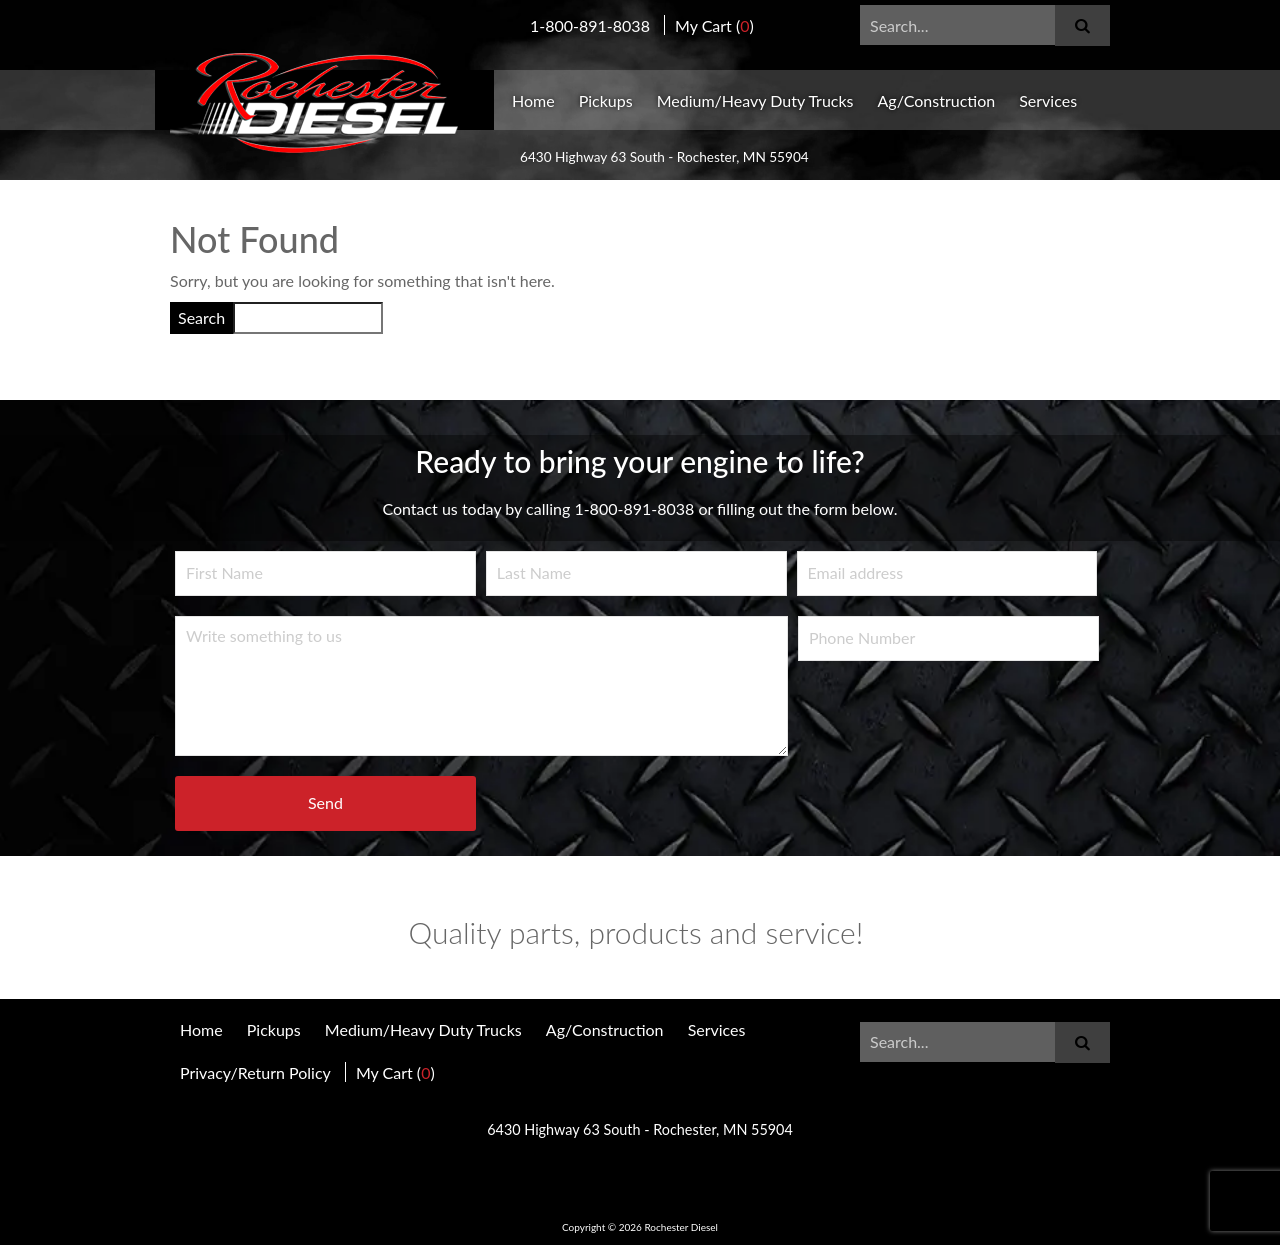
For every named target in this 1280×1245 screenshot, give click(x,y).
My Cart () (714, 25)
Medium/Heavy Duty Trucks (755, 100)
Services (1048, 100)
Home (533, 100)
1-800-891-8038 (590, 25)
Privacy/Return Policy (255, 1072)
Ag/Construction (937, 100)
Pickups (606, 100)
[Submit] (1082, 25)
